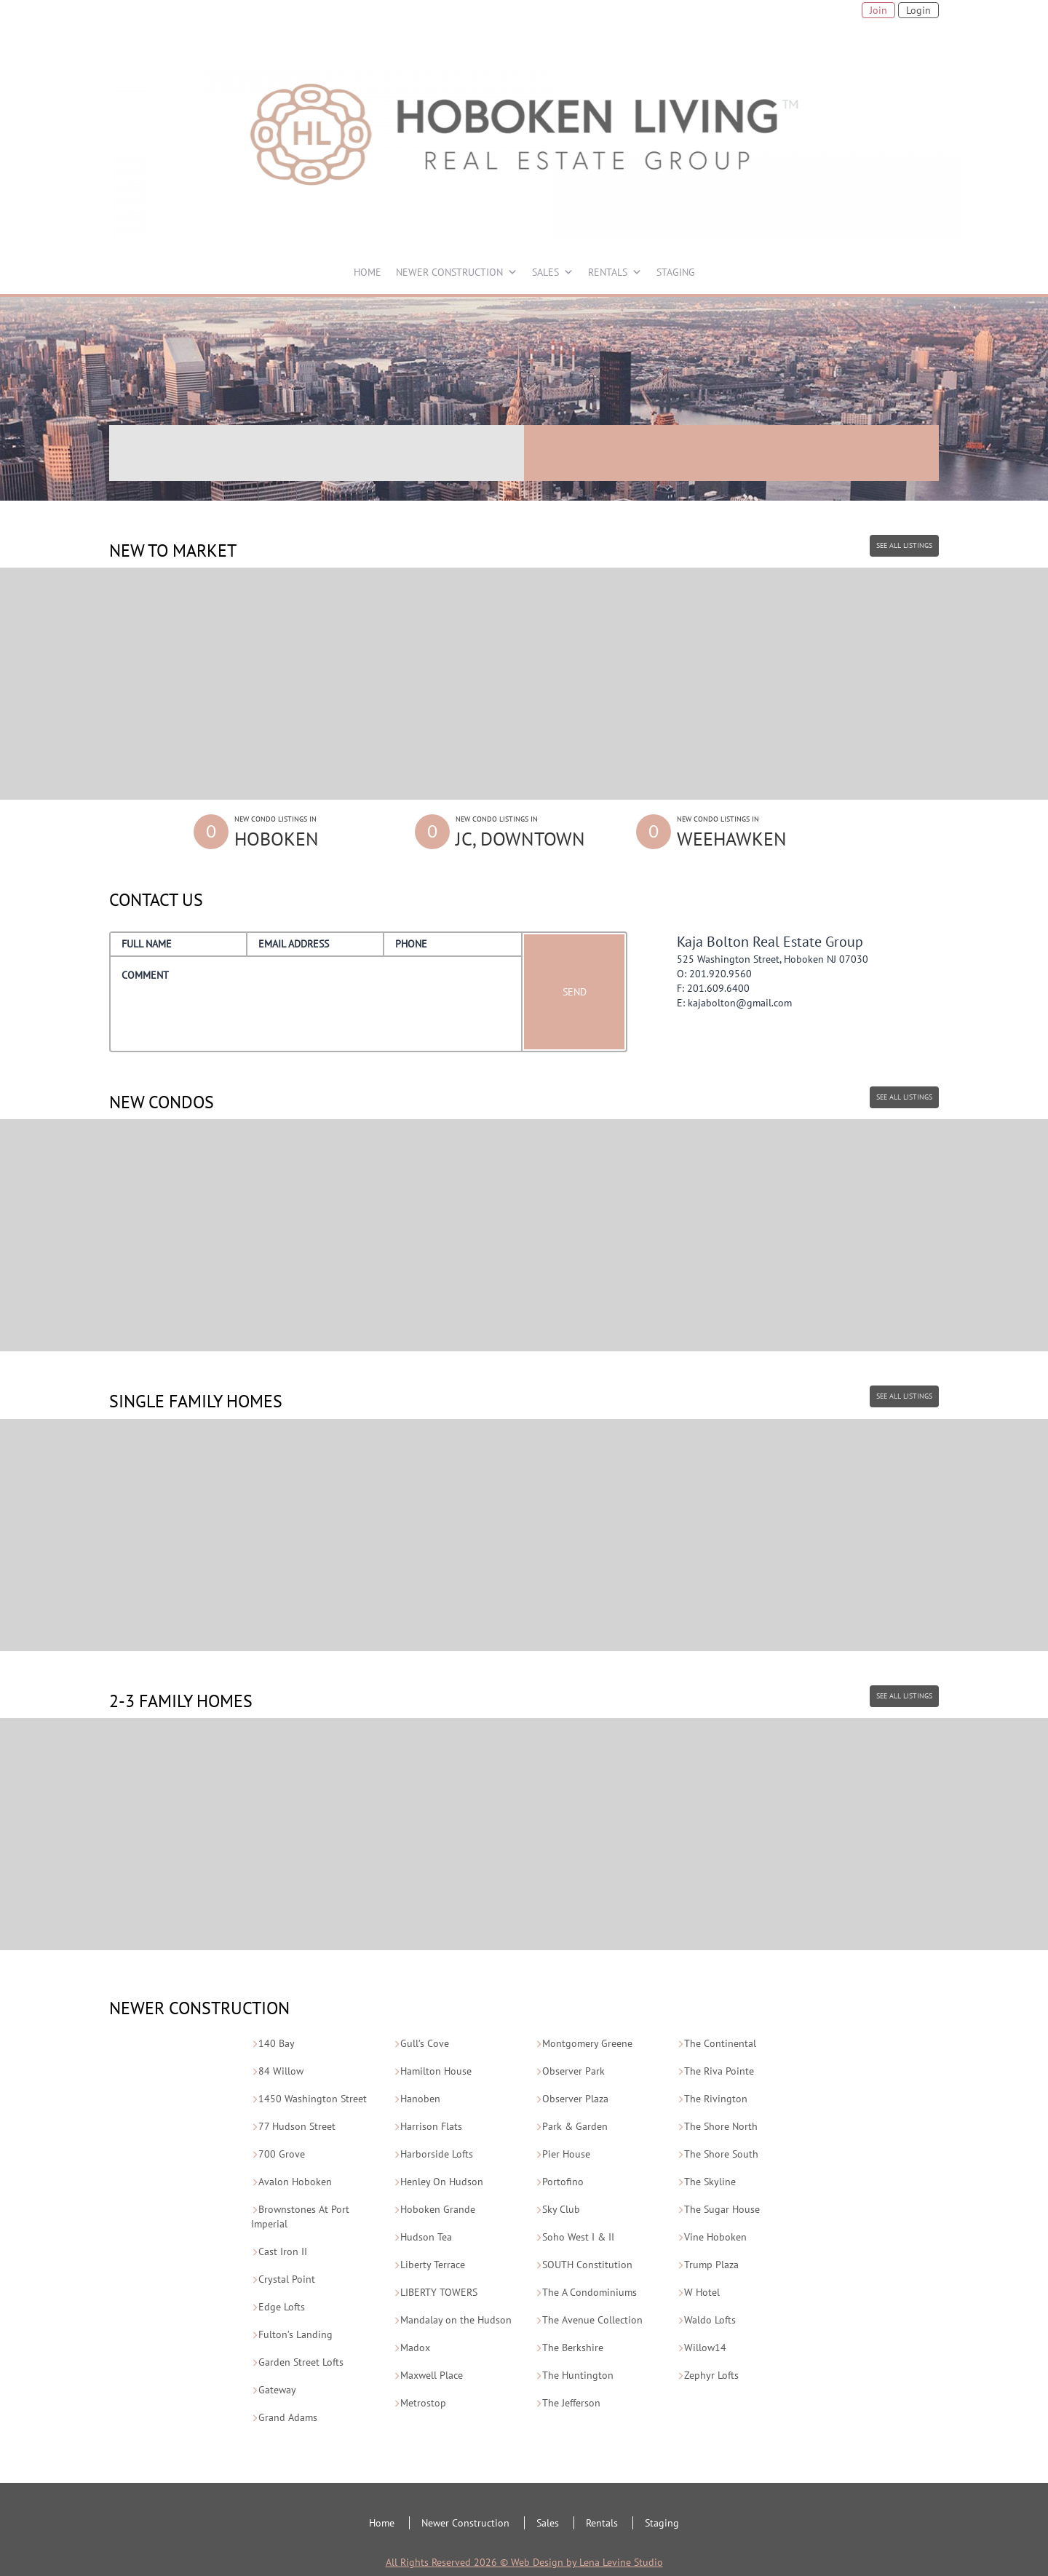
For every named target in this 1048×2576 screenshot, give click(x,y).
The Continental (720, 2043)
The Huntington (578, 2375)
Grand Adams (287, 2417)
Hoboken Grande (437, 2209)
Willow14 (705, 2347)
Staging (662, 2522)
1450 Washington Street (312, 2098)
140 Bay (276, 2043)
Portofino (563, 2181)
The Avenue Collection (592, 2319)
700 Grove (281, 2153)
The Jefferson (571, 2402)
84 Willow (280, 2071)
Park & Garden (575, 2126)
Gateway (277, 2389)
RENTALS (607, 272)
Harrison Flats (431, 2126)
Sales (547, 2522)
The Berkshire (572, 2347)
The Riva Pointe (719, 2071)
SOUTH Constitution (587, 2264)
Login (918, 10)
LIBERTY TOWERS (438, 2292)
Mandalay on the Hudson (456, 2319)
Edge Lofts (281, 2306)
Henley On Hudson (441, 2181)
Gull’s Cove (424, 2043)
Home (381, 2522)
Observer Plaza (575, 2098)
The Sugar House (722, 2209)
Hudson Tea (426, 2236)
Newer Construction (465, 2522)
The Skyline (710, 2181)
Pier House (566, 2153)
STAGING (675, 272)
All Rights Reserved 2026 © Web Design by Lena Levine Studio (524, 2562)
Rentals (602, 2522)
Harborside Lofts (436, 2153)
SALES (545, 272)
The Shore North (721, 2126)
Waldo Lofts (710, 2319)
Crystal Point (286, 2279)
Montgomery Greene (587, 2043)
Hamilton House (436, 2071)
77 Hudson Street (297, 2126)
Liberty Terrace (432, 2264)
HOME (367, 272)
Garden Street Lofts (301, 2362)
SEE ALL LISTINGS (904, 545)
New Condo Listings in (313, 832)
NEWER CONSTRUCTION (449, 272)
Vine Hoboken (715, 2236)
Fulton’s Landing (295, 2334)
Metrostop (423, 2402)
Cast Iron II (282, 2251)
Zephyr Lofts (711, 2375)
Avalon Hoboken (295, 2181)
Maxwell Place (431, 2375)
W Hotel (702, 2292)
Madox (415, 2347)
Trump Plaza (711, 2264)
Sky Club (561, 2209)
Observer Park (573, 2071)
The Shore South (721, 2153)
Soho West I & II (578, 2236)
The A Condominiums (589, 2292)
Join (878, 10)
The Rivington (715, 2098)
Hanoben (420, 2098)
